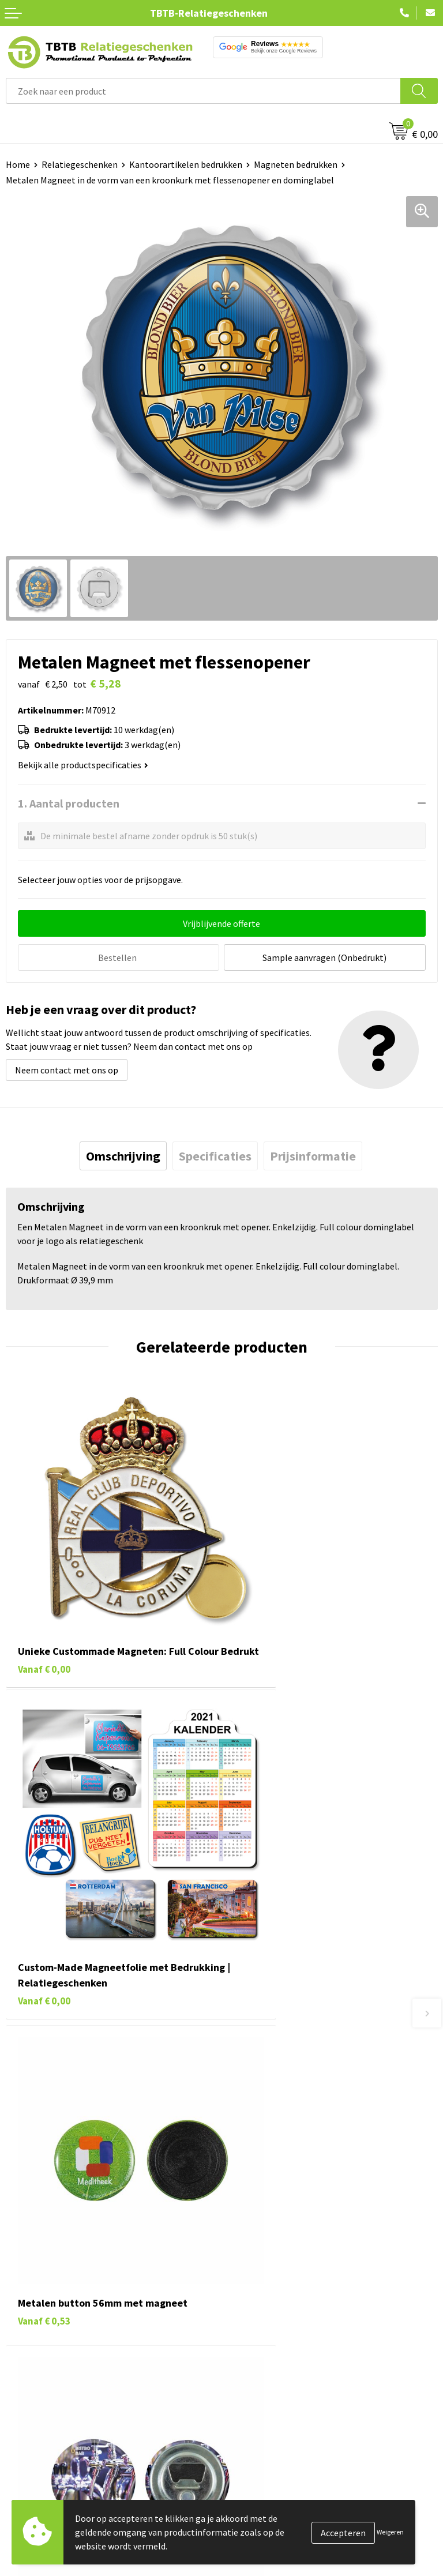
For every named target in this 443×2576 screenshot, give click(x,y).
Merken (20, 2408)
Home (18, 164)
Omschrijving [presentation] (123, 1154)
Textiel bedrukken (41, 2373)
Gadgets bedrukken (44, 2338)
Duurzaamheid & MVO (269, 2227)
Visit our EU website (266, 2408)
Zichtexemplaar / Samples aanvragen (300, 2210)
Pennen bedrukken (43, 2286)
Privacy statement (264, 2355)
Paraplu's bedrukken (46, 2391)
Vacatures (246, 2303)
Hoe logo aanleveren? (270, 2193)
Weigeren (390, 2532)
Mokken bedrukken (43, 2355)
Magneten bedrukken (295, 164)
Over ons (244, 2286)
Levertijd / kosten (261, 2122)
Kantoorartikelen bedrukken (185, 164)
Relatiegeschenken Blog (275, 2321)
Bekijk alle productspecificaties (83, 765)
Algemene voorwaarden (274, 2391)
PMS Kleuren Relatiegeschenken (291, 2175)
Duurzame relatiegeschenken (64, 2321)
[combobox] (203, 91)
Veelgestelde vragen (267, 2105)
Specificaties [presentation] (215, 1154)
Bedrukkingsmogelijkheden (281, 2158)
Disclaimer (248, 2373)
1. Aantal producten (68, 803)
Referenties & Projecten (274, 2338)
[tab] (123, 1154)
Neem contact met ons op (66, 1068)
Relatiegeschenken (80, 164)
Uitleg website (256, 2140)
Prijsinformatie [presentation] (313, 1154)
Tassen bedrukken (41, 2303)
